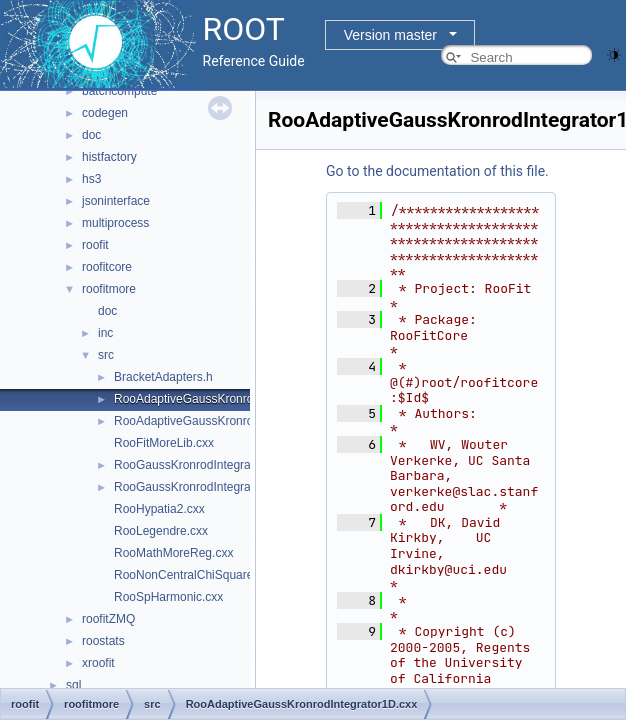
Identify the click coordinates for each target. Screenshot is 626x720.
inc (105, 333)
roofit (95, 245)
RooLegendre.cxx (161, 531)
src (106, 355)
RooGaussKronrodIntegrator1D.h (202, 487)
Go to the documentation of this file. (437, 171)
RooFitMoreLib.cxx (164, 443)
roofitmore (109, 289)
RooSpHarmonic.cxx (168, 597)
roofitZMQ (108, 619)
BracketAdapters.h (163, 377)
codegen (105, 113)
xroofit (98, 663)
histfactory (109, 157)
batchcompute (119, 91)
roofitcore (107, 267)
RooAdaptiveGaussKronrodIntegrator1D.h (225, 421)
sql (73, 685)
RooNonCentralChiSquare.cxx (194, 575)
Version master (390, 35)
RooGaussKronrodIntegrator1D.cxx (207, 465)
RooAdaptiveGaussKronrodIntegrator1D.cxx (231, 399)
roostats (103, 641)
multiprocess (115, 223)
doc (91, 135)
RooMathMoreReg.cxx (173, 553)
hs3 (91, 179)
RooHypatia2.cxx (159, 509)
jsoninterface (116, 201)
